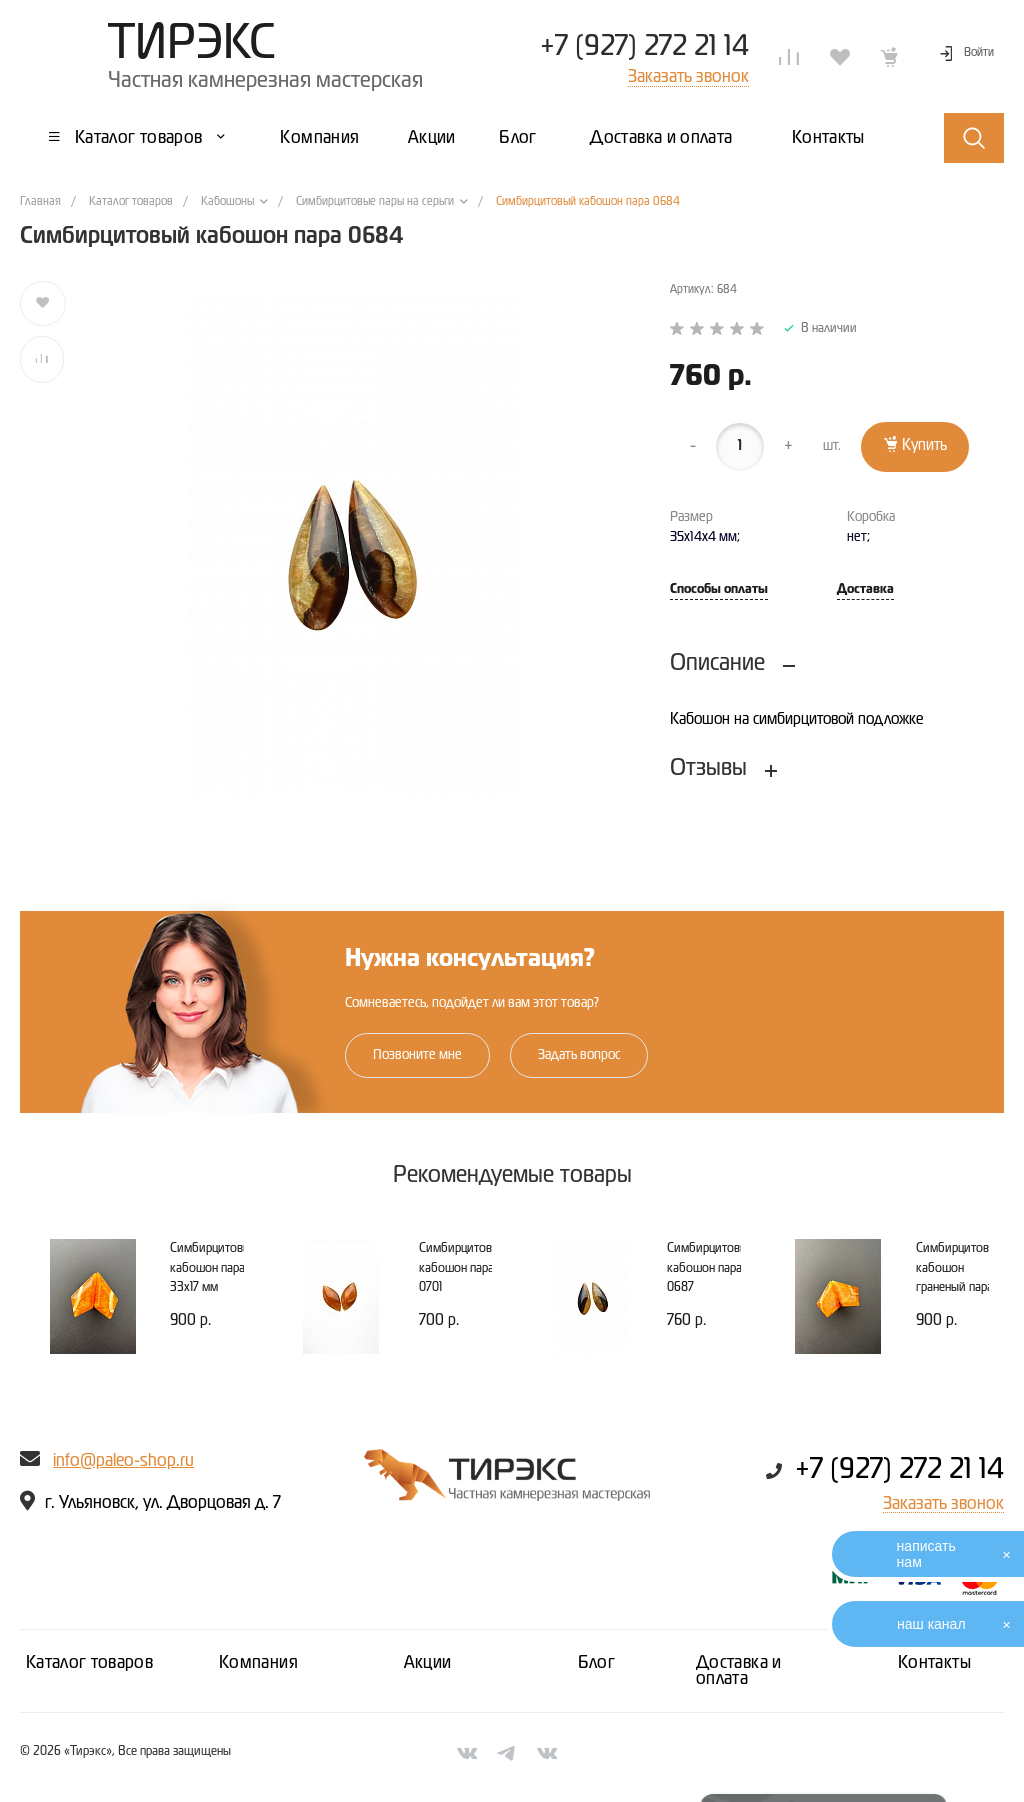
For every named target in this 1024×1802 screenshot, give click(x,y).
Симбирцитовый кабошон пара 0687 (711, 1268)
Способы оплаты (719, 589)
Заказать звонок (943, 1504)
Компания (258, 1663)
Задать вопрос (579, 1055)
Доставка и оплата (739, 1671)
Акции (428, 1663)
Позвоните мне (417, 1055)
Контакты (934, 1663)
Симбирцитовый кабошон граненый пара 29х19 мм (960, 1278)
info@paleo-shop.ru (123, 1461)
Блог (596, 1663)
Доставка (865, 589)
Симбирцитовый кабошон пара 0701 (463, 1268)
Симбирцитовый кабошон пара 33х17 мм (214, 1268)
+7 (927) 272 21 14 (644, 47)
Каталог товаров (89, 1663)
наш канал (931, 1624)
